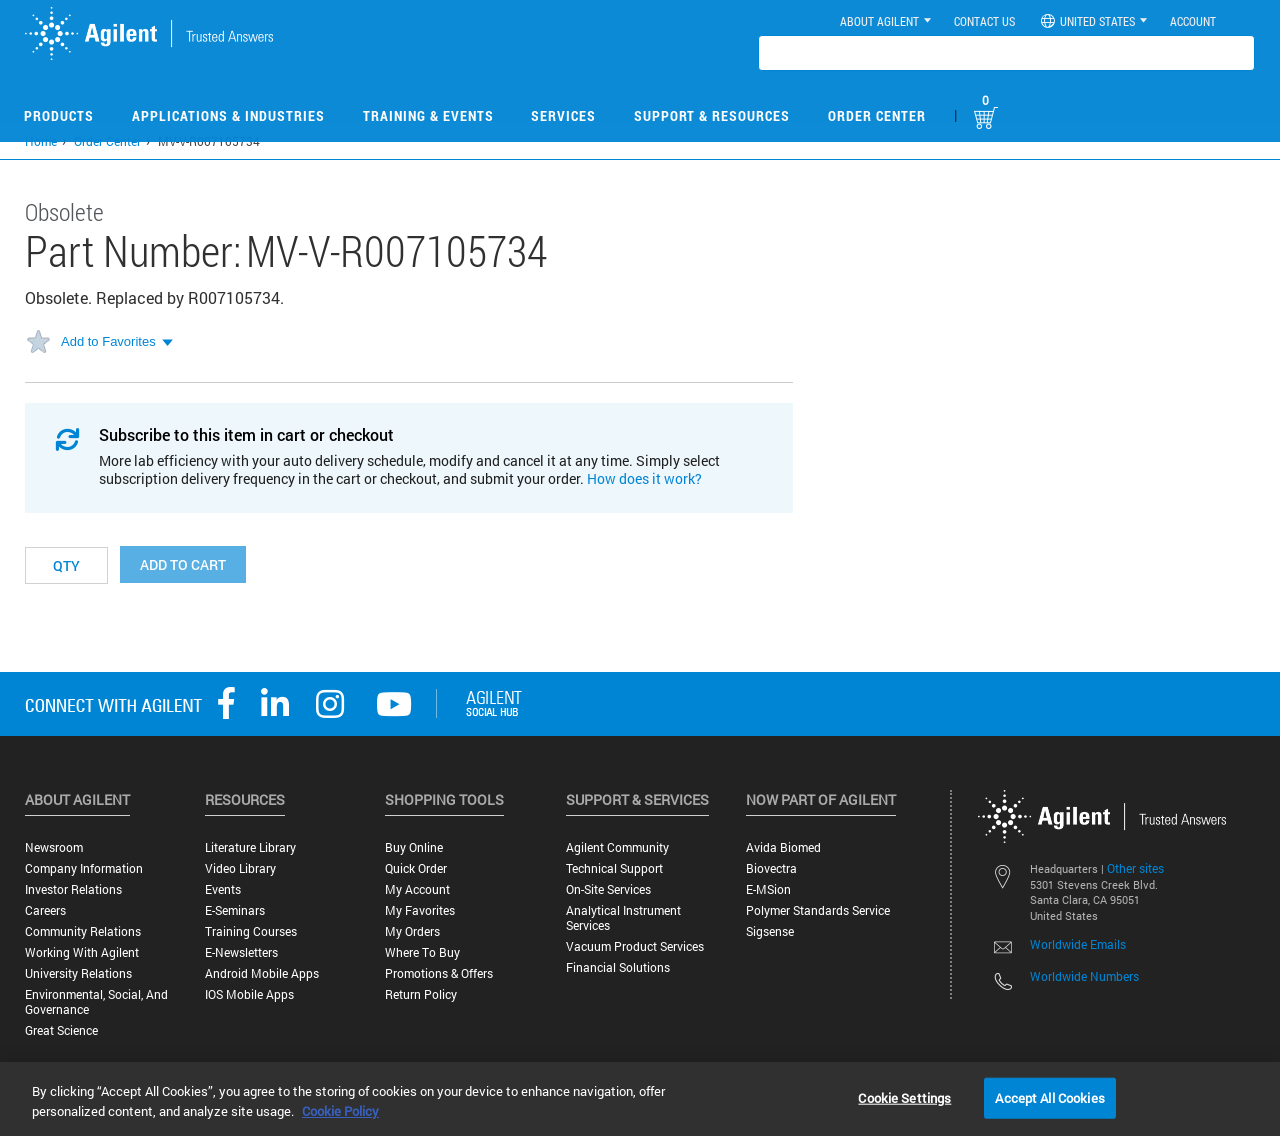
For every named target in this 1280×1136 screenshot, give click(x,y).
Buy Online (414, 847)
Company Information (84, 868)
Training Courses (251, 931)
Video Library (240, 868)
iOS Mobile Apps (249, 994)
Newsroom (54, 847)
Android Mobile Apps (262, 973)
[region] (640, 1099)
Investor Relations (73, 889)
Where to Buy (422, 952)
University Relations (78, 973)
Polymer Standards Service (818, 910)
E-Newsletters (241, 952)
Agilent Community (617, 847)
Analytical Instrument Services (623, 918)
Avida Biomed (783, 847)
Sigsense (770, 931)
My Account (417, 889)
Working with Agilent (82, 952)
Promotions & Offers (439, 973)
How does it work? (644, 478)
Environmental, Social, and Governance (96, 1002)
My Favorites (420, 910)
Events (223, 889)
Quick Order (416, 868)
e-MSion (768, 889)
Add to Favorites (108, 341)
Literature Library (250, 847)
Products (59, 115)
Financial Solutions (618, 967)
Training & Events (428, 115)
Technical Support (614, 868)
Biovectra (771, 868)
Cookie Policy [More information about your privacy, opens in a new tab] (340, 1111)
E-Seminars (235, 910)
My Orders (412, 931)
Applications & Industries (228, 115)
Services (563, 115)
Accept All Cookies (1049, 1097)
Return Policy (421, 994)
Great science (61, 1030)
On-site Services (608, 889)
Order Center (877, 115)
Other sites (1135, 868)
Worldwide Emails (1078, 944)
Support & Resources (712, 115)
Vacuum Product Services (635, 946)
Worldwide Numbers (1084, 976)
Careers (45, 910)
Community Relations (83, 931)
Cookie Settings (904, 1097)
